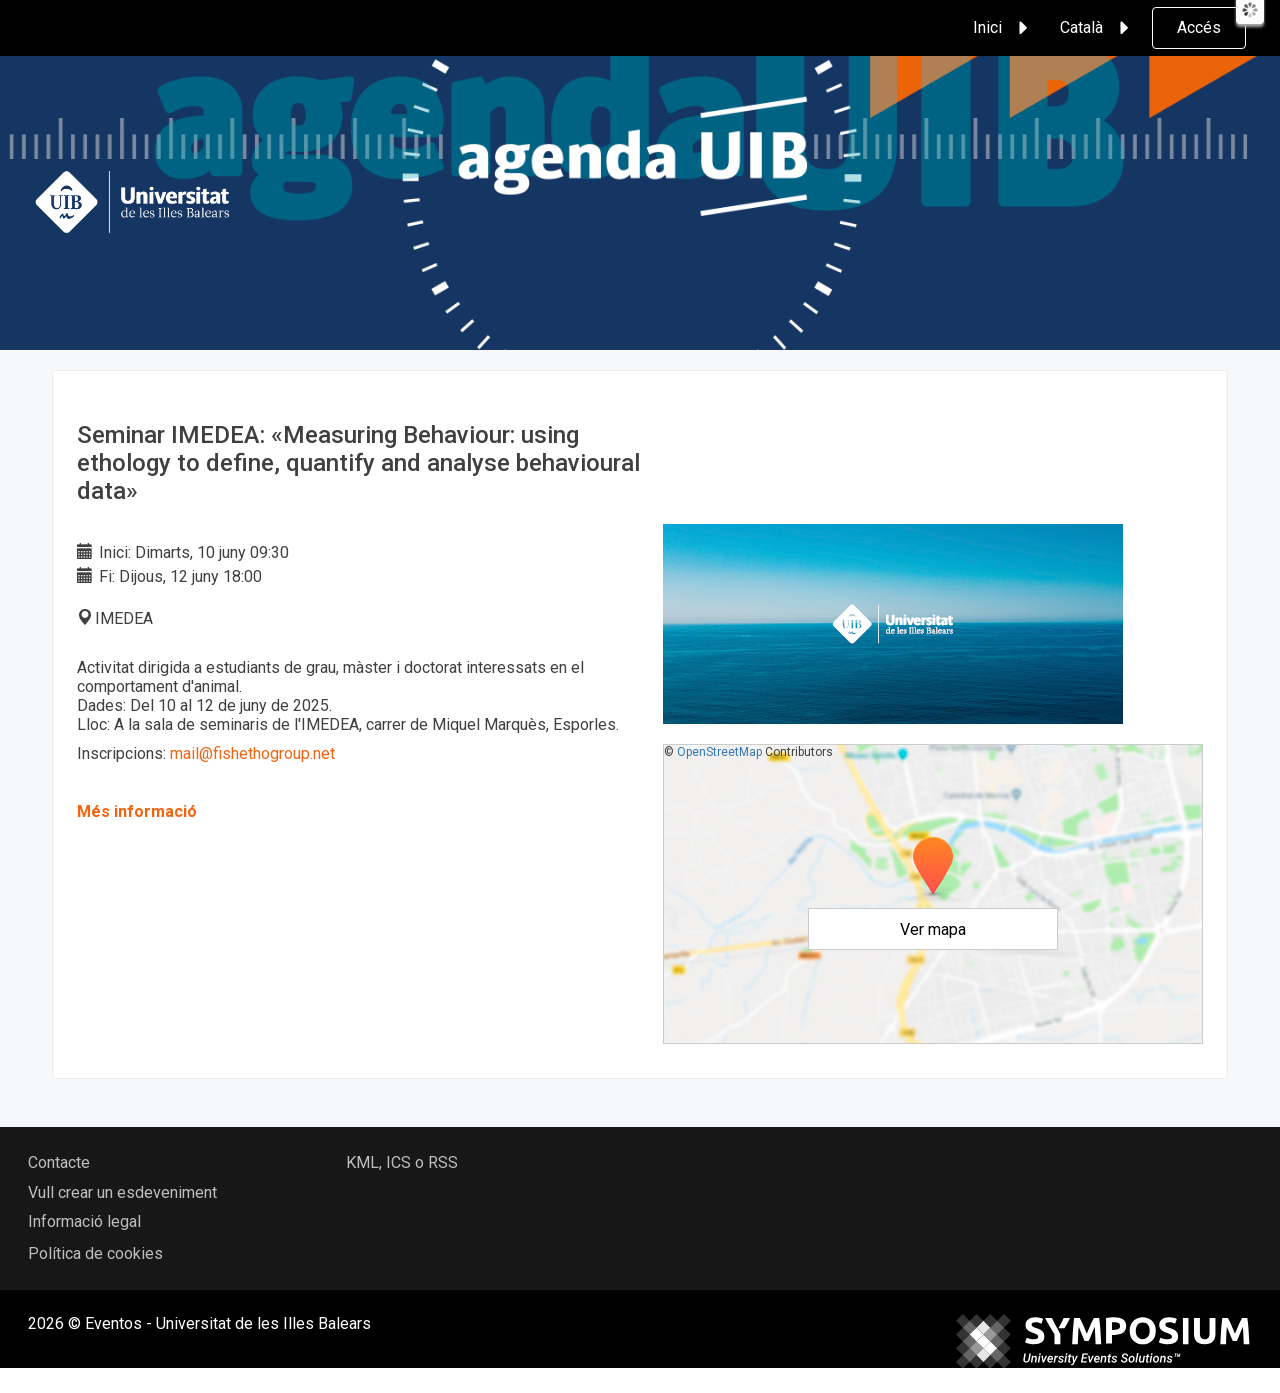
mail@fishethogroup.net (252, 753)
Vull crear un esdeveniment (122, 1192)
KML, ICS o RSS (402, 1162)
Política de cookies (95, 1253)
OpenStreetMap (719, 752)
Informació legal (84, 1221)
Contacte (59, 1162)
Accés (1199, 27)
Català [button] (1097, 28)
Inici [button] (1003, 28)
